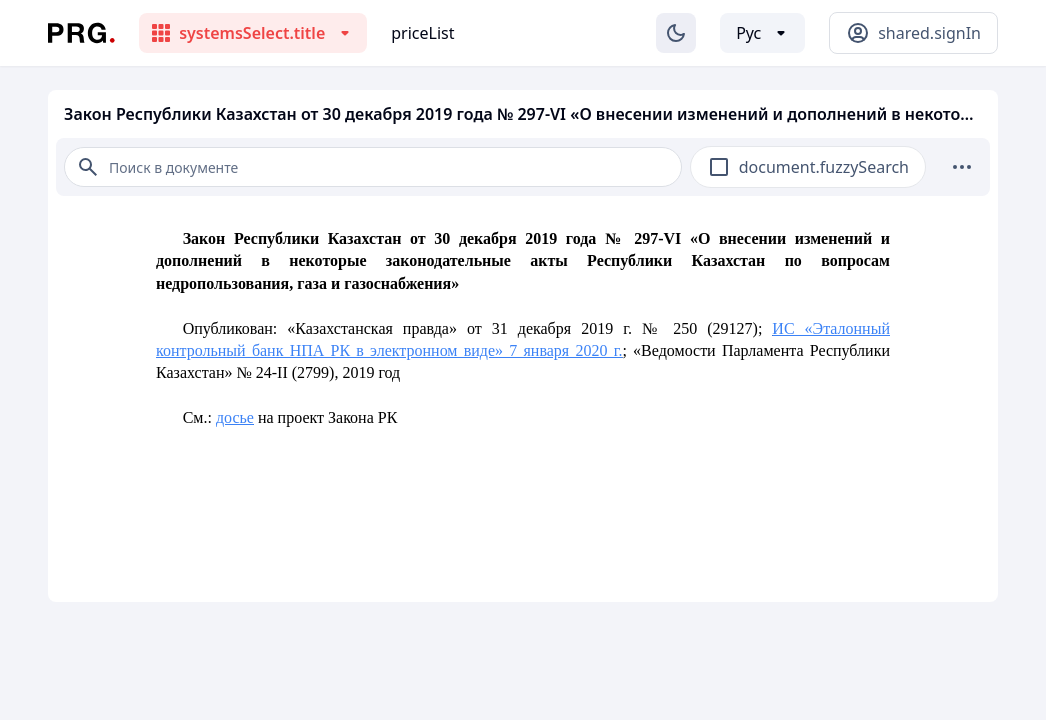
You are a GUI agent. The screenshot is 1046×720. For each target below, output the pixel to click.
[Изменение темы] (676, 33)
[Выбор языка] (762, 33)
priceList (422, 33)
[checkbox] (719, 167)
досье (235, 417)
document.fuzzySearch (824, 167)
